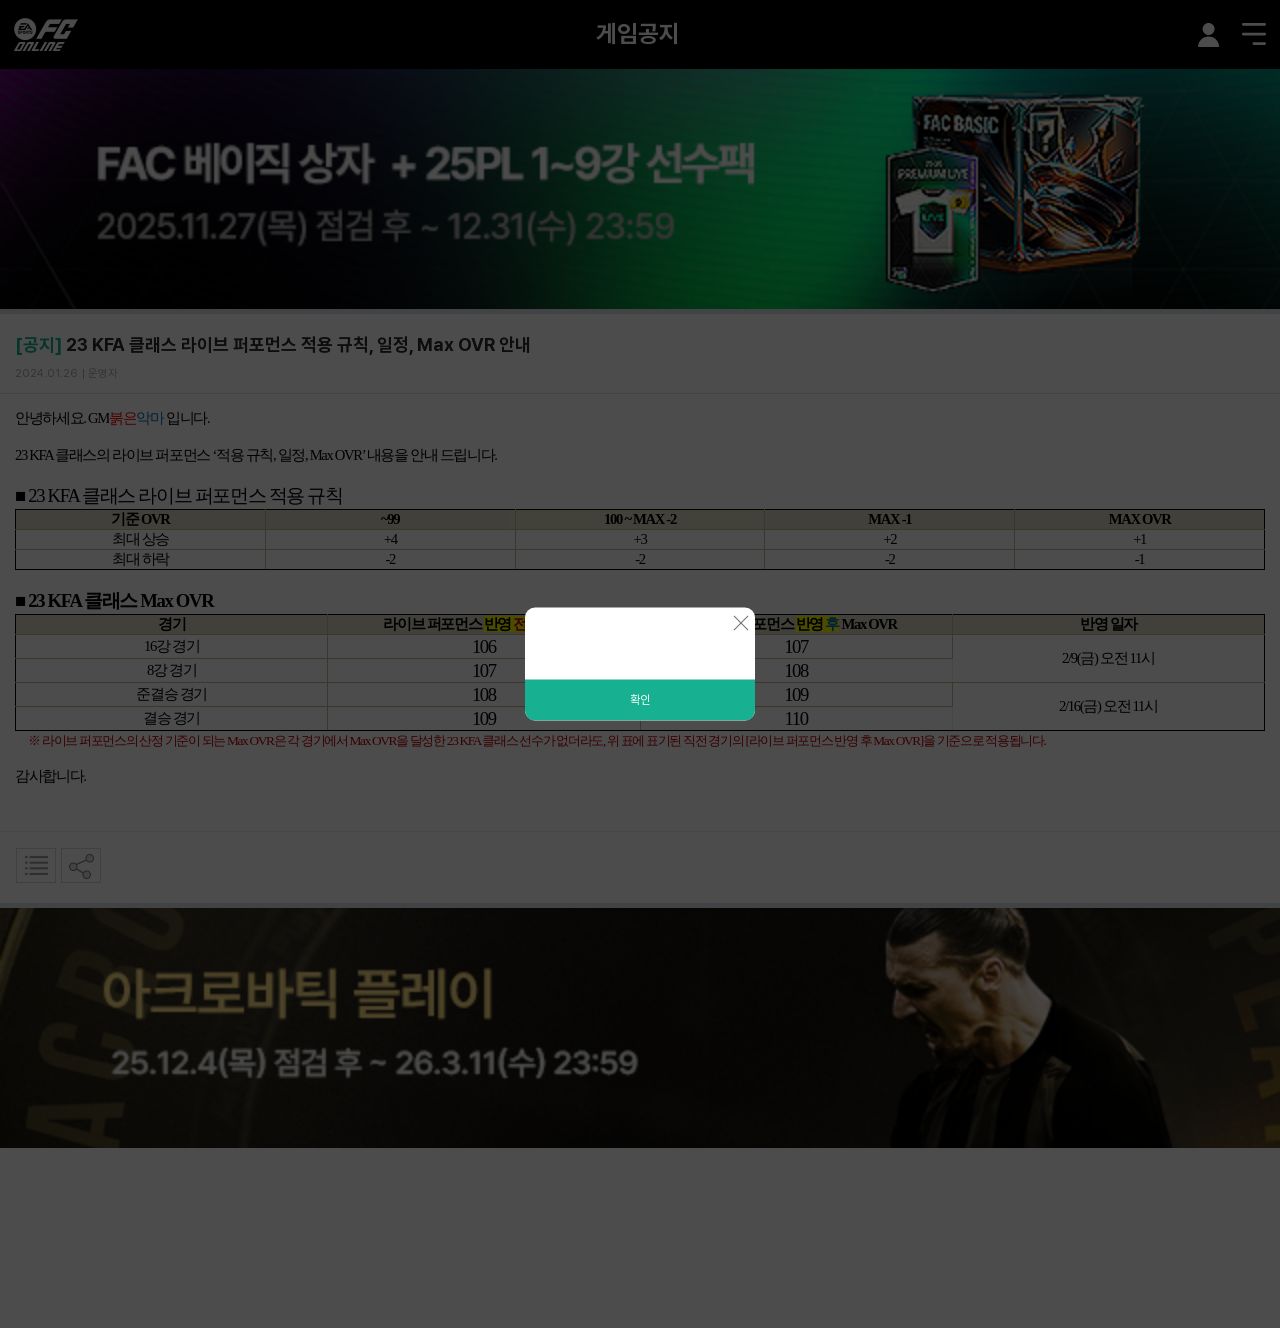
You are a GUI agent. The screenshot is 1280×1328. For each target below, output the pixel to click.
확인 (640, 700)
